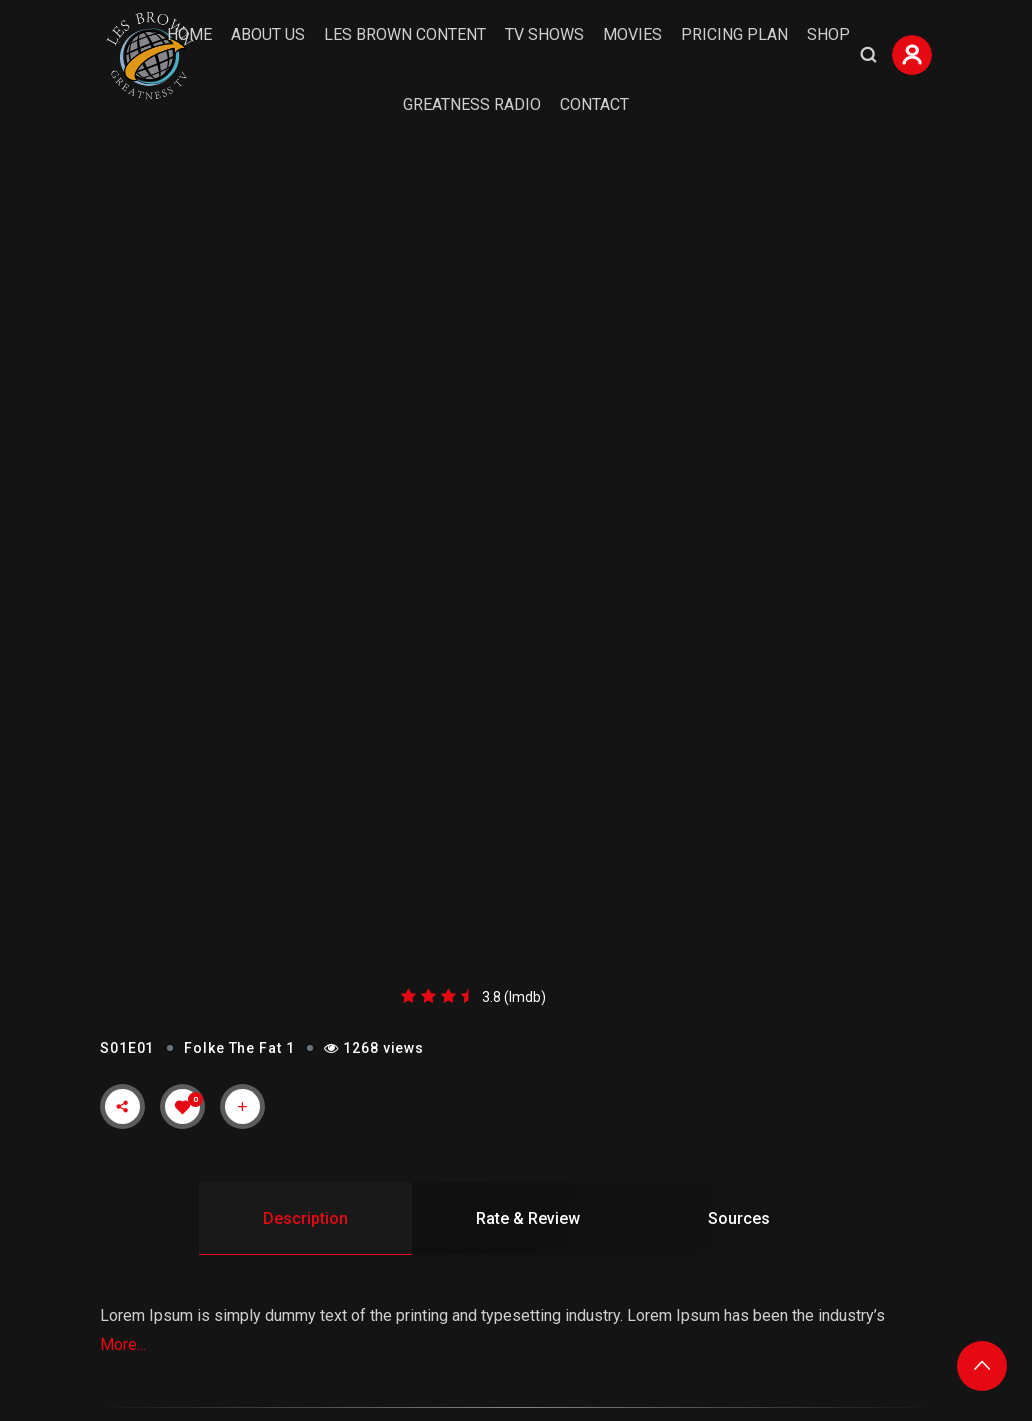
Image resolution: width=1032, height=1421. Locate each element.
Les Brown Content (405, 34)
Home (189, 34)
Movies (632, 34)
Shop (828, 34)
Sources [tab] (739, 1218)
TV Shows (544, 34)
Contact (594, 104)
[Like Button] (183, 1107)
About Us (268, 34)
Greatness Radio (472, 104)
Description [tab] (305, 1218)
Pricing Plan (734, 34)
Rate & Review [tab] (528, 1218)
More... (123, 1344)
